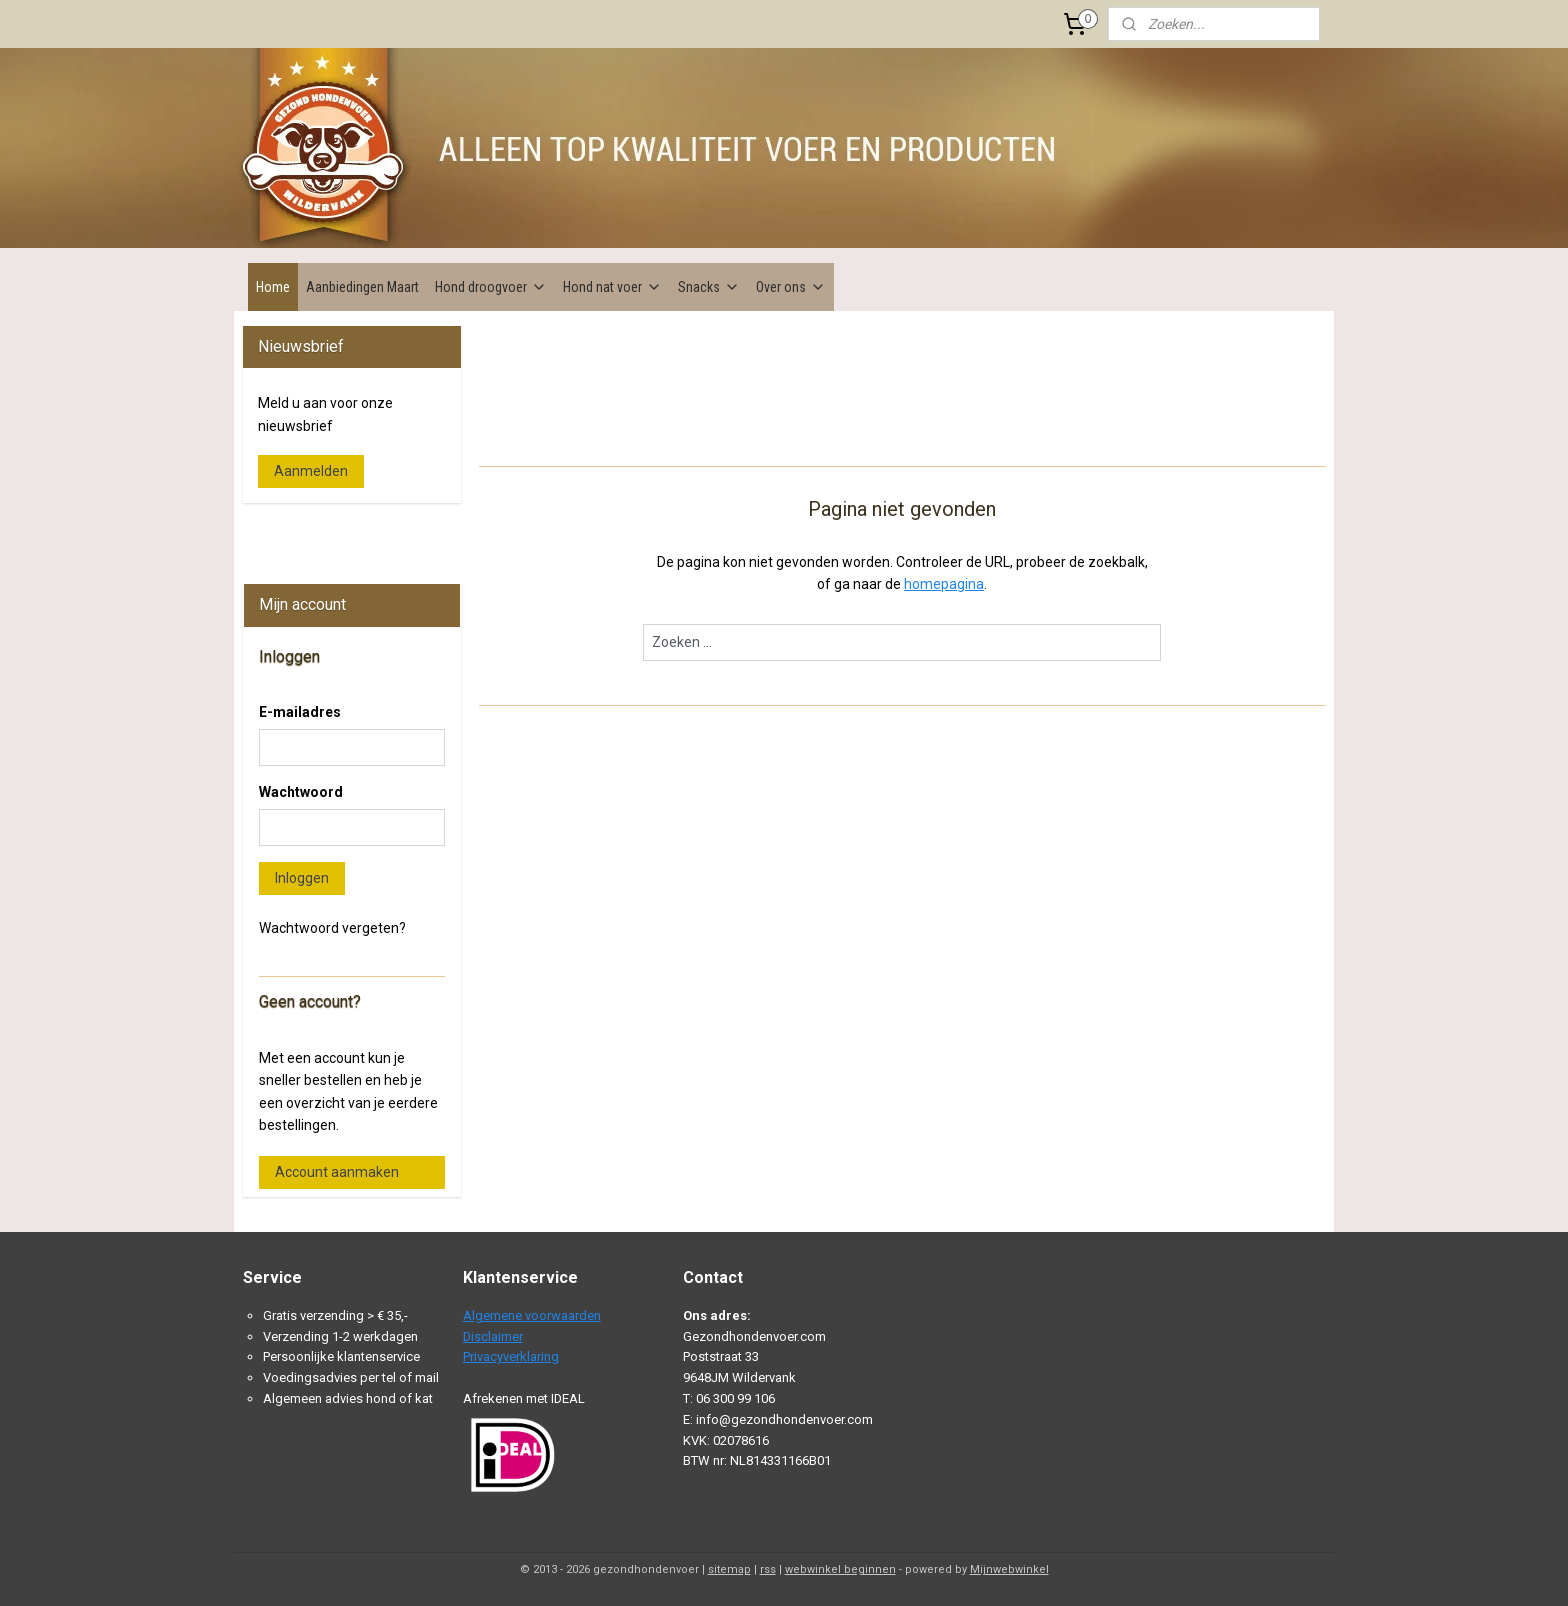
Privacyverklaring (511, 1356)
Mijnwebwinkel (1009, 1569)
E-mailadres (300, 712)
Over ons (791, 287)
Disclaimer (493, 1336)
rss (768, 1569)
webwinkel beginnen (840, 1569)
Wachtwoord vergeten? (332, 928)
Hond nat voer (612, 287)
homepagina (944, 584)
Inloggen (302, 878)
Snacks (709, 287)
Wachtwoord (301, 792)
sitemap (729, 1569)
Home (273, 287)
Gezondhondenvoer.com (328, 533)
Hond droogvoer (491, 287)
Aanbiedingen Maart (362, 287)
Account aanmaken (337, 1172)
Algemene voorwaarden (532, 1315)
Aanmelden (311, 471)
